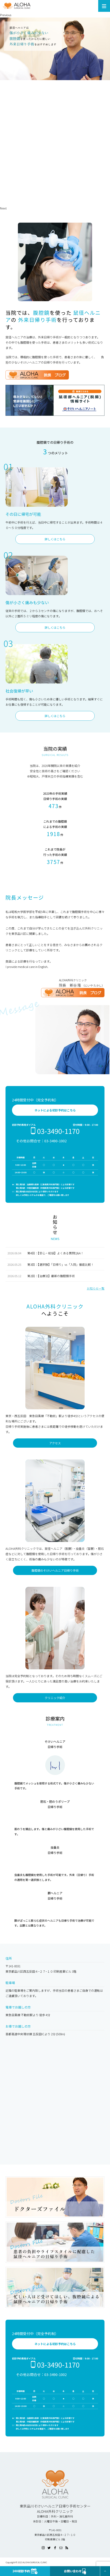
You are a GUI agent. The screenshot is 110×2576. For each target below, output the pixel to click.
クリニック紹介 (55, 1698)
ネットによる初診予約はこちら (55, 1110)
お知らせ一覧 (95, 1288)
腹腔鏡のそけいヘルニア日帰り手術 (55, 1570)
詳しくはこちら (55, 539)
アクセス (55, 1443)
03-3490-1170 (55, 1131)
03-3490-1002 (55, 1140)
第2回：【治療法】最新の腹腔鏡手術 (51, 1276)
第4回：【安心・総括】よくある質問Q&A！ (55, 1253)
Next (3, 208)
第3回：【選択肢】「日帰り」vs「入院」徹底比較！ (60, 1264)
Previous (5, 15)
